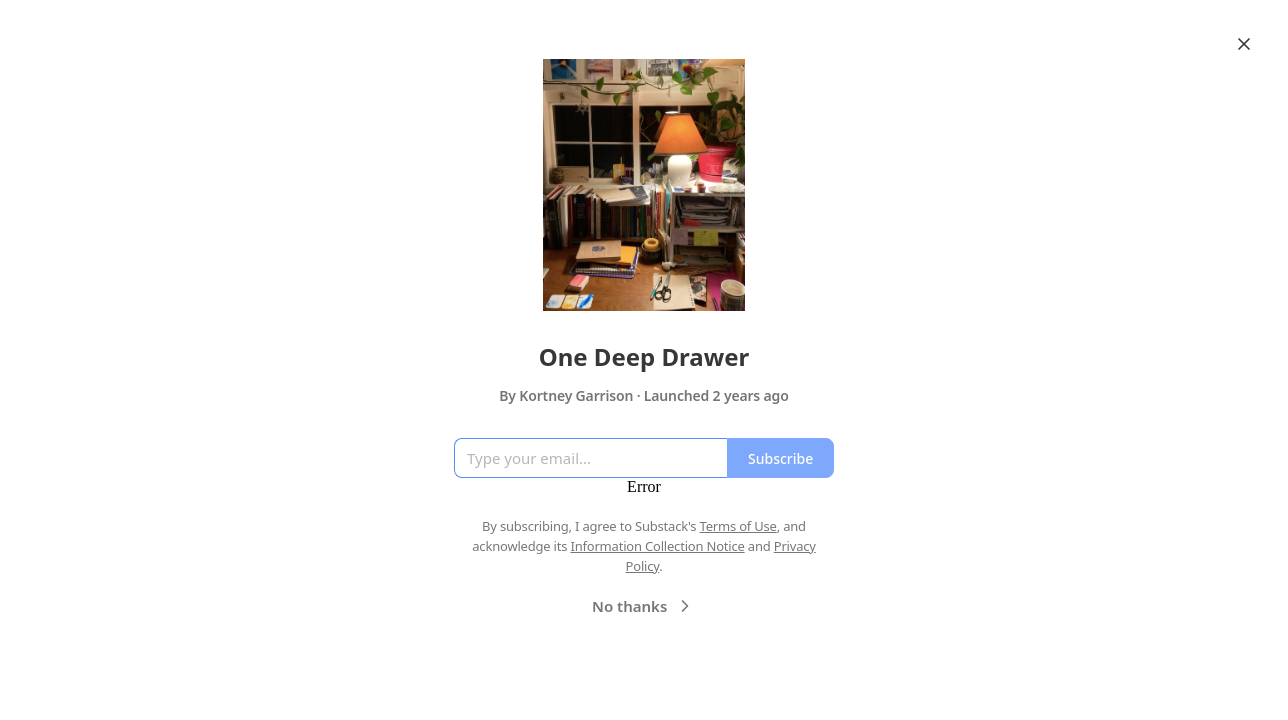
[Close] (1244, 44)
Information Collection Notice (657, 546)
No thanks (643, 606)
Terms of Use (738, 526)
